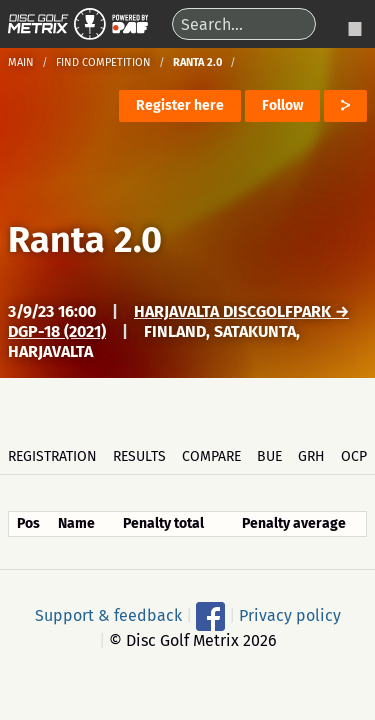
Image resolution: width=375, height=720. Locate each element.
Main (21, 62)
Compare (211, 456)
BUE (269, 456)
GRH (311, 456)
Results (139, 456)
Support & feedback (108, 614)
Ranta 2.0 (85, 240)
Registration (52, 456)
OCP (354, 456)
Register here (180, 105)
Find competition (103, 62)
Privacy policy (290, 614)
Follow (282, 105)
